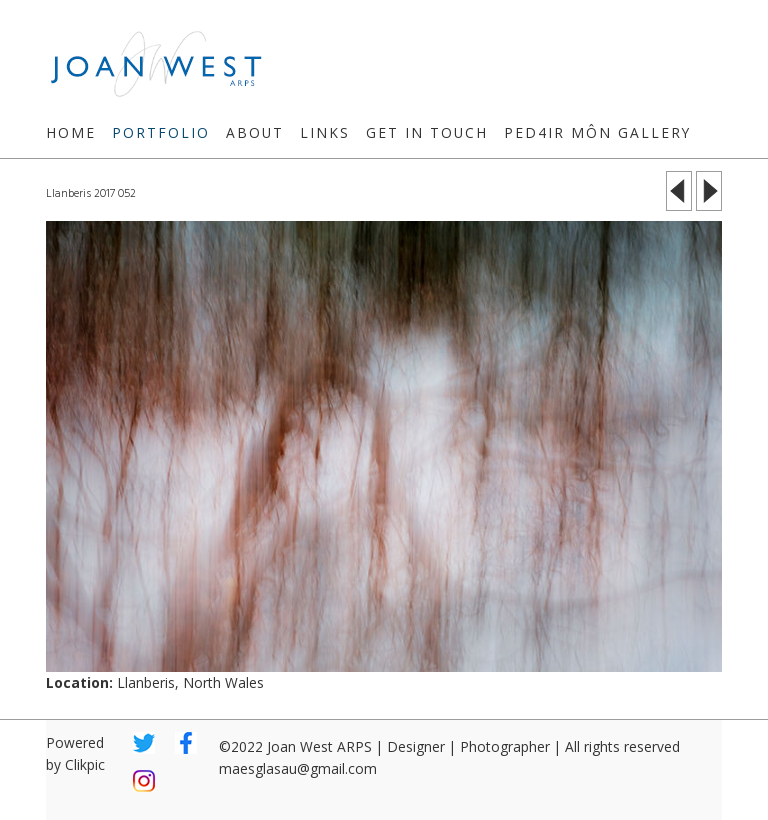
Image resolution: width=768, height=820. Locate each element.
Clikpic (85, 764)
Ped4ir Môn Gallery (597, 132)
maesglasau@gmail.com (298, 768)
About (255, 132)
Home (71, 132)
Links (325, 132)
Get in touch (427, 132)
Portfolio (161, 132)
